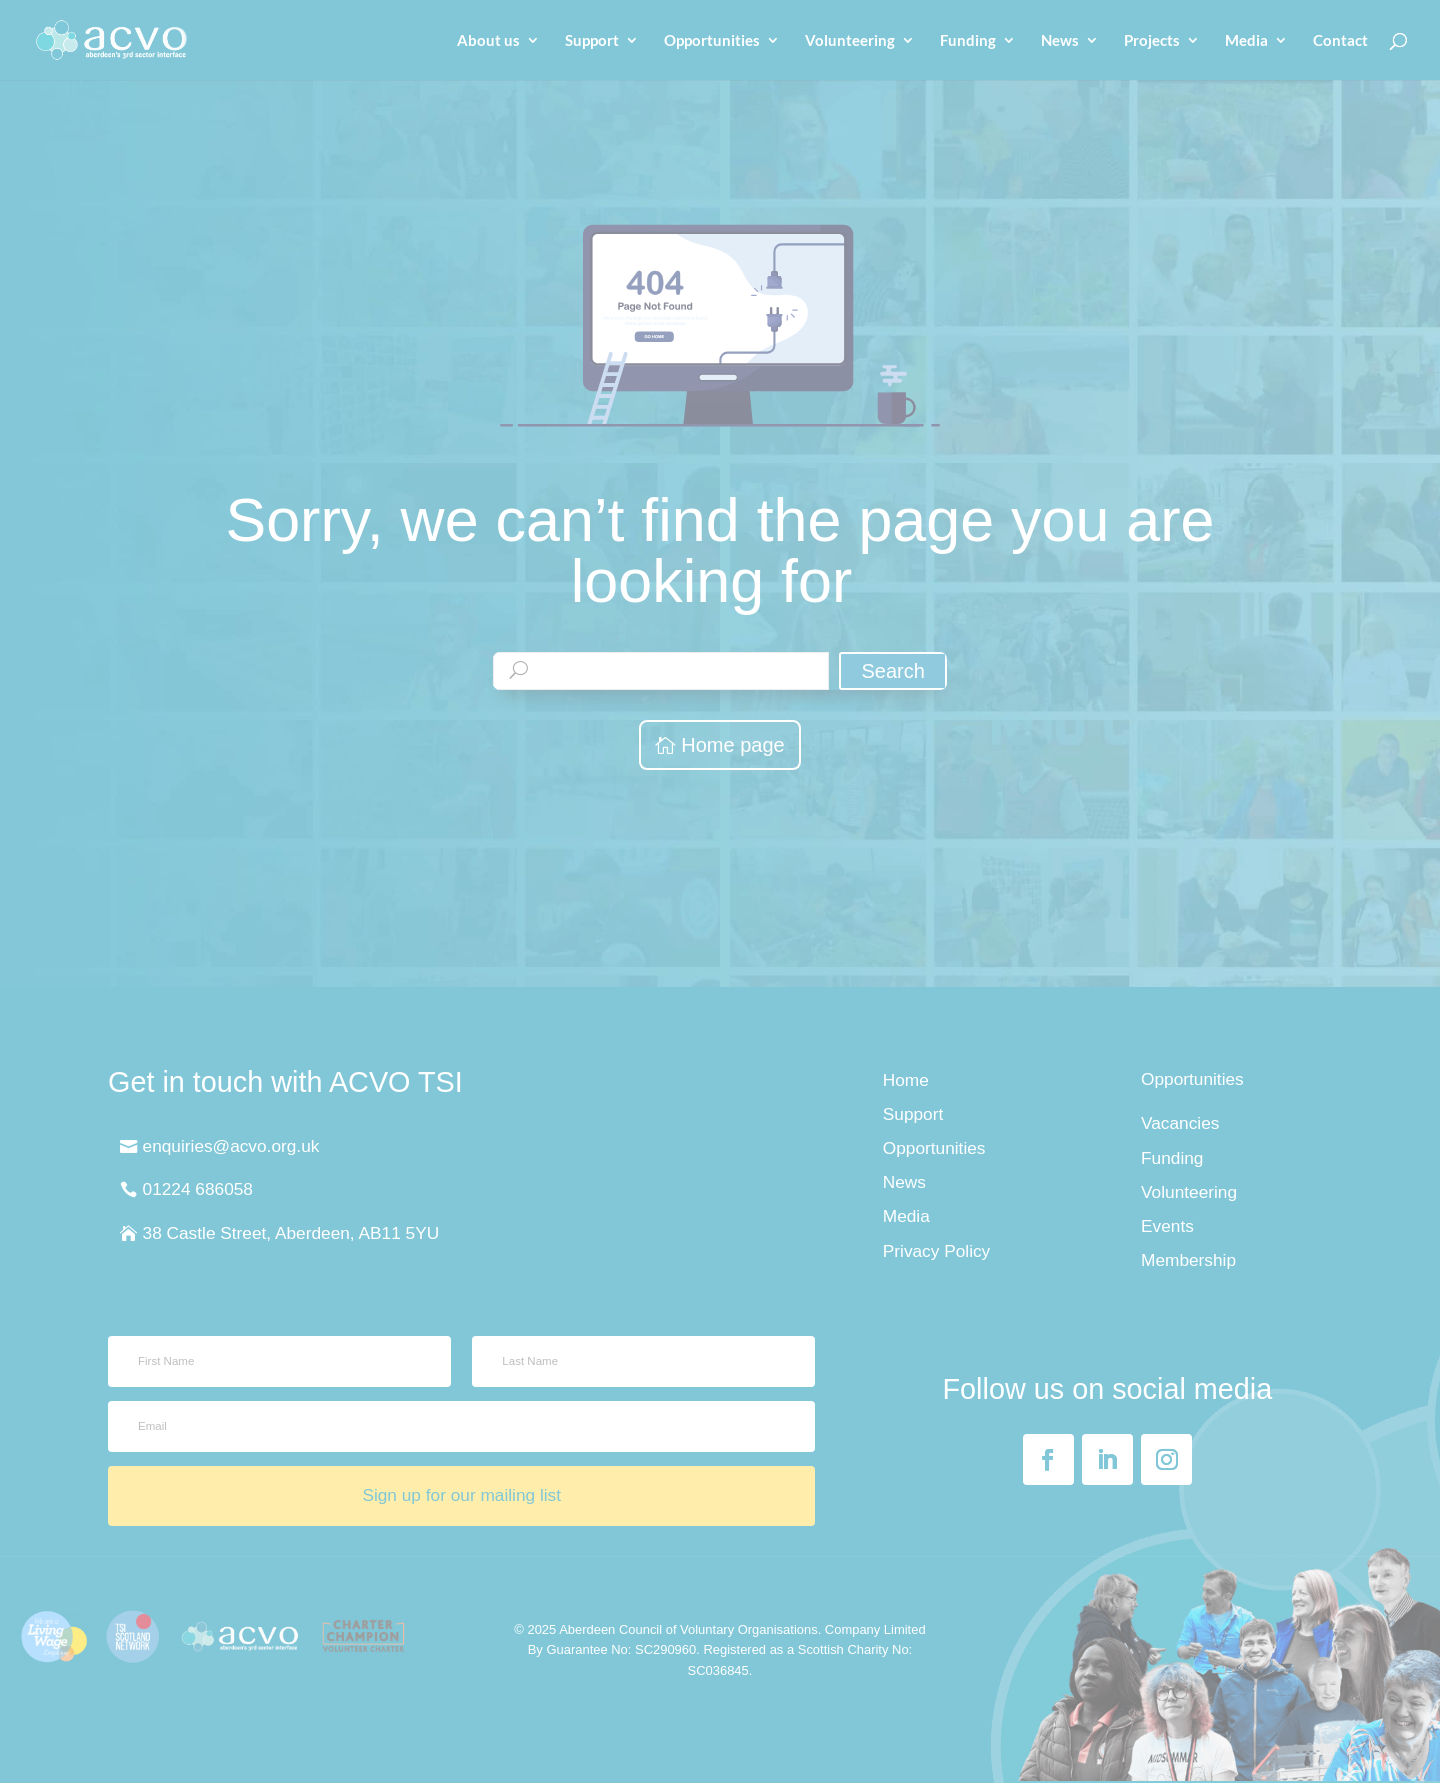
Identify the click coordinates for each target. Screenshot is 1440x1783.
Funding (968, 41)
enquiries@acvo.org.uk (231, 1146)
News (1060, 41)
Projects (1152, 41)
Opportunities (712, 41)
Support (592, 41)
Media (1246, 41)
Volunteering (850, 41)
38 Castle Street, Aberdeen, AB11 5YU (291, 1233)
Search (892, 671)
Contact (1340, 41)
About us (488, 41)
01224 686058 (198, 1189)
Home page (732, 745)
